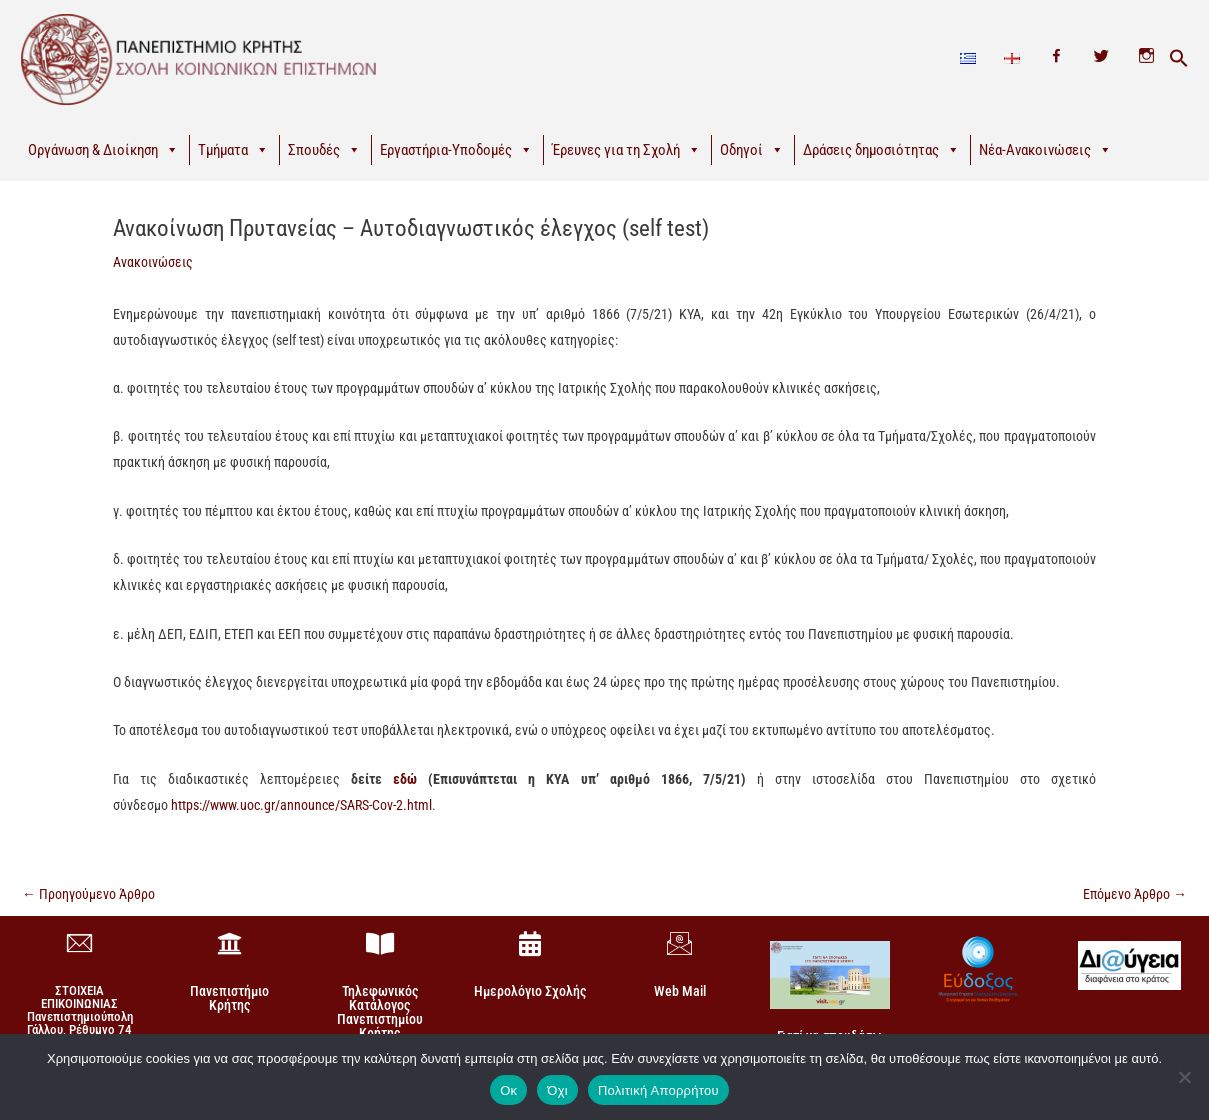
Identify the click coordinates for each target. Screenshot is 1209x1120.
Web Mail (680, 991)
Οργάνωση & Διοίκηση (103, 150)
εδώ (405, 779)
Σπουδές (324, 150)
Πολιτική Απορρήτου (658, 1090)
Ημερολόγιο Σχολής (530, 991)
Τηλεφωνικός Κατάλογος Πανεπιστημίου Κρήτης (380, 1012)
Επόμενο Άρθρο (1135, 894)
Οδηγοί (752, 150)
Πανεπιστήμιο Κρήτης (229, 998)
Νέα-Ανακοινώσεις (1045, 150)
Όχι (557, 1090)
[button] (1179, 59)
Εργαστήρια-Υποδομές (456, 150)
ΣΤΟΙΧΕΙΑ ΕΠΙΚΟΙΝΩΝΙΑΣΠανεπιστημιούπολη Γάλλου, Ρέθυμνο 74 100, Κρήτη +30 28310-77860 (80, 1023)
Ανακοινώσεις (153, 262)
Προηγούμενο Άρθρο (88, 894)
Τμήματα (233, 150)
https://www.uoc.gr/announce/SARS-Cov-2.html (301, 805)
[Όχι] (1184, 1077)
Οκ (508, 1090)
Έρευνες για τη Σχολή (626, 150)
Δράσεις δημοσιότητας (881, 150)
